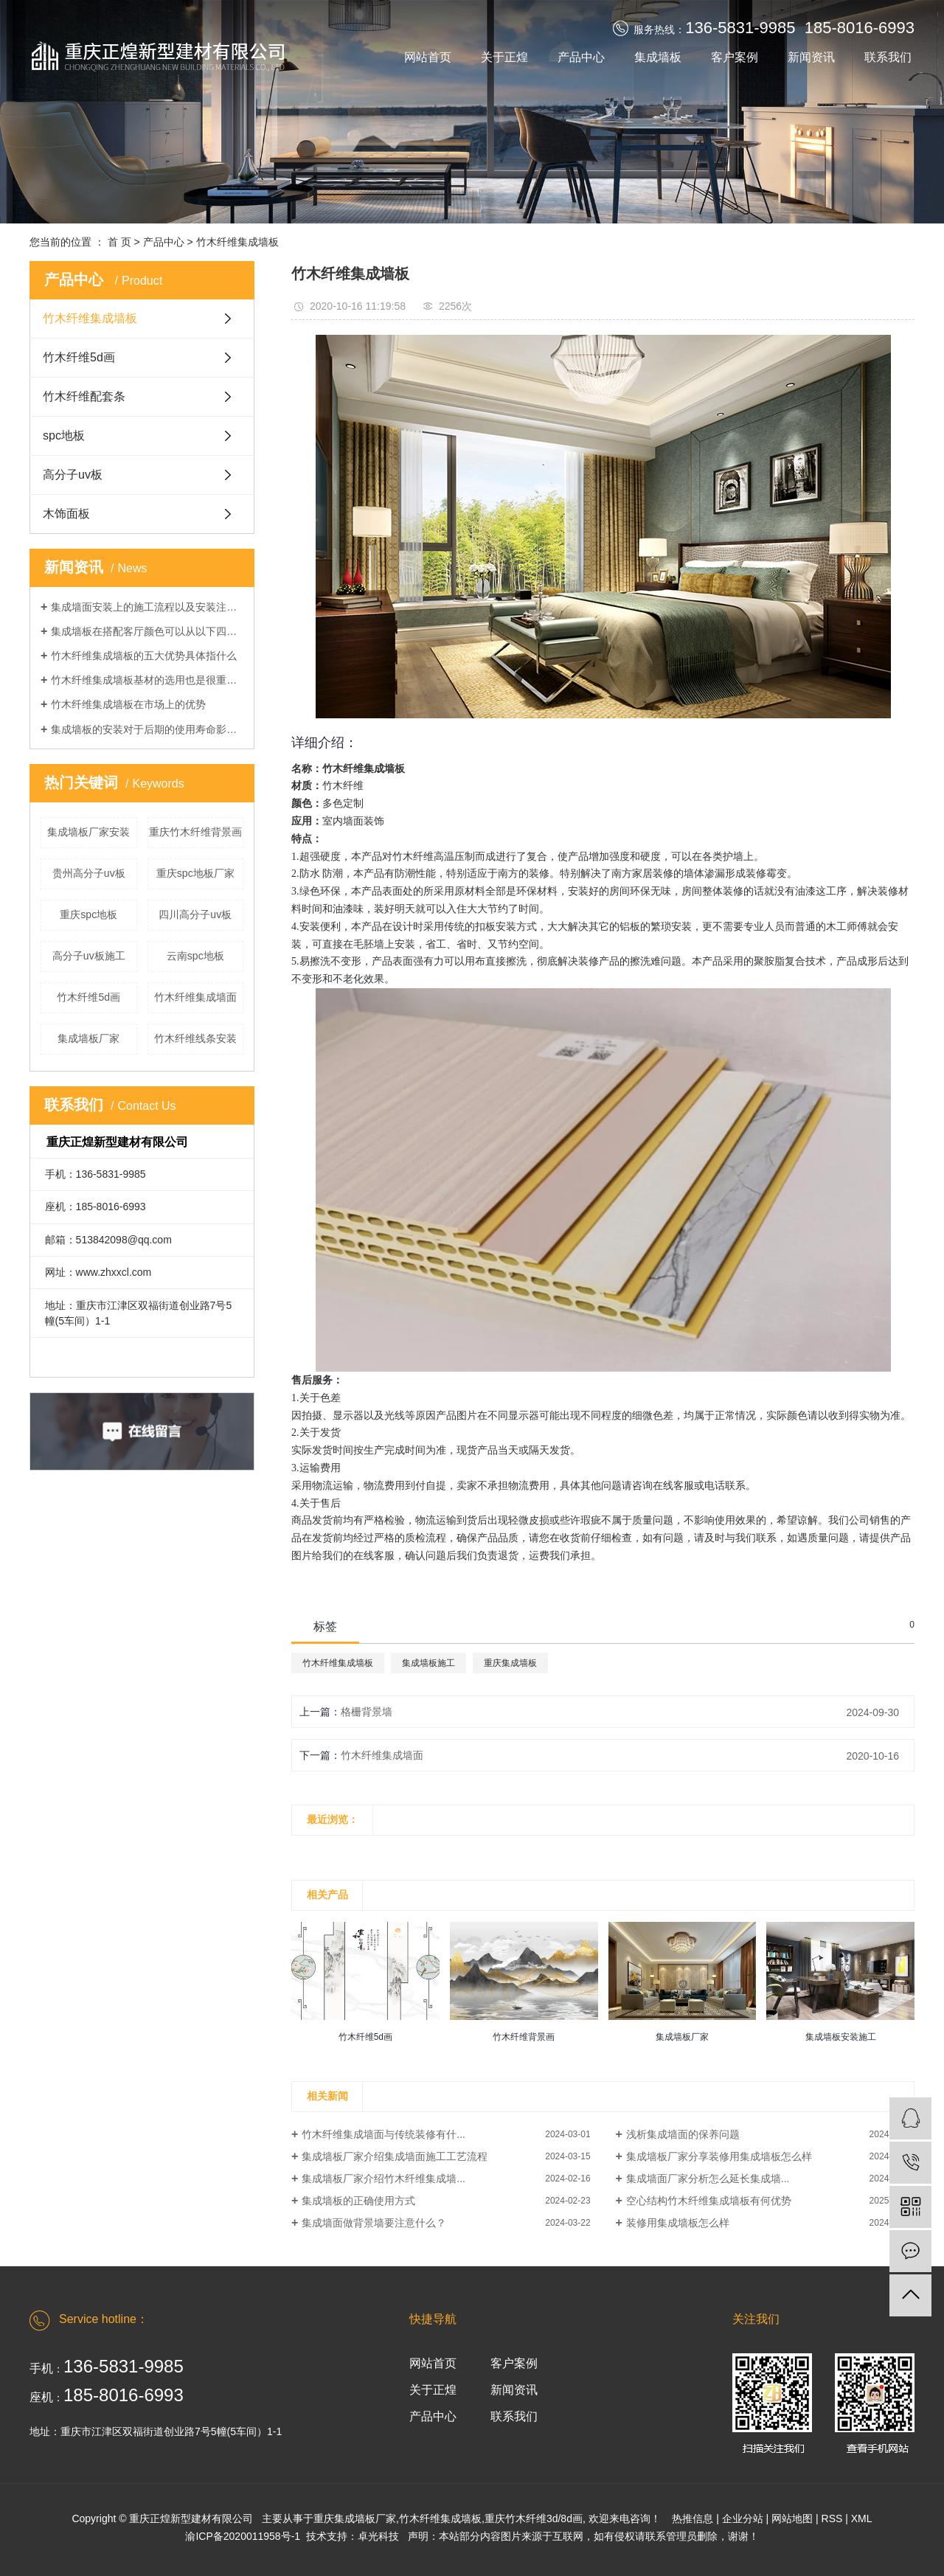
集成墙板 (657, 57)
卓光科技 (378, 2536)
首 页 (119, 242)
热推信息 (692, 2518)
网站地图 (792, 2518)
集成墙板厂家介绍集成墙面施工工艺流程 (394, 2156)
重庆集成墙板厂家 (354, 2518)
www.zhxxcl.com (114, 1272)
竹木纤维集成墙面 (195, 997)
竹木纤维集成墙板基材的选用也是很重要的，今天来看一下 (147, 680)
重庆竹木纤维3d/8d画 (534, 2518)
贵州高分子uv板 (88, 873)
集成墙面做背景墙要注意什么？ (374, 2223)
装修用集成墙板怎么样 (677, 2223)
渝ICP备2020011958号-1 (242, 2536)
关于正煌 (504, 57)
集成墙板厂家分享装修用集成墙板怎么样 (719, 2156)
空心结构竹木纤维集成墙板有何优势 (708, 2201)
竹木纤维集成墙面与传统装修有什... (383, 2134)
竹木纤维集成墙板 (237, 242)
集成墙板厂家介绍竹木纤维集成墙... (383, 2178)
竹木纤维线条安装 (195, 1038)
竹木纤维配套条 (84, 396)
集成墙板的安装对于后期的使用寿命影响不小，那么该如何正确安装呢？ (147, 729)
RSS (832, 2518)
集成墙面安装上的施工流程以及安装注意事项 (147, 607)
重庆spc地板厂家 (195, 873)
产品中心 (581, 57)
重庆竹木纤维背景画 (195, 832)
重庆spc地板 (88, 914)
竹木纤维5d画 (79, 357)
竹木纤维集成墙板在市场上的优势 (128, 704)
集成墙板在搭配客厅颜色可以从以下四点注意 (147, 631)
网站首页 (427, 57)
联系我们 (888, 57)
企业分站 (742, 2518)
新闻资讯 (811, 57)
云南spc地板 (195, 956)
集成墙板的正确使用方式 (358, 2201)
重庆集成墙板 (510, 1663)
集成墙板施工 (428, 1663)
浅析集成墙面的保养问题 (683, 2134)
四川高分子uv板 (195, 914)
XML (861, 2518)
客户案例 (734, 57)
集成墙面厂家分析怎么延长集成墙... (708, 2178)
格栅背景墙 (366, 1712)
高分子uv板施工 (88, 956)
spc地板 (64, 435)
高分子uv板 (73, 474)
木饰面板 (66, 513)
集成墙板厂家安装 (88, 832)
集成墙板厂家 (88, 1038)
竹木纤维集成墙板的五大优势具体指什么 (144, 656)
